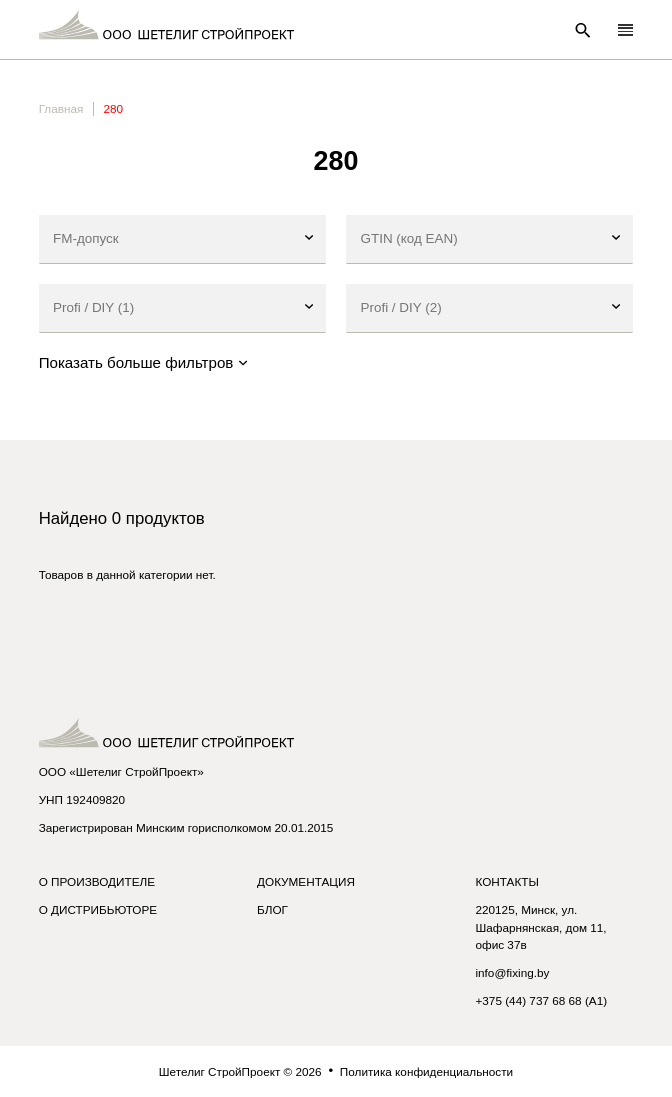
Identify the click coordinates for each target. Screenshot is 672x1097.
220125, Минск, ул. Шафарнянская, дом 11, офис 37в (540, 927)
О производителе (97, 881)
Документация (306, 881)
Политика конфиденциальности (426, 1071)
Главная (61, 108)
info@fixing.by (512, 972)
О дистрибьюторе (98, 909)
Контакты (506, 881)
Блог (272, 909)
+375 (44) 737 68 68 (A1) (541, 1000)
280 (114, 108)
